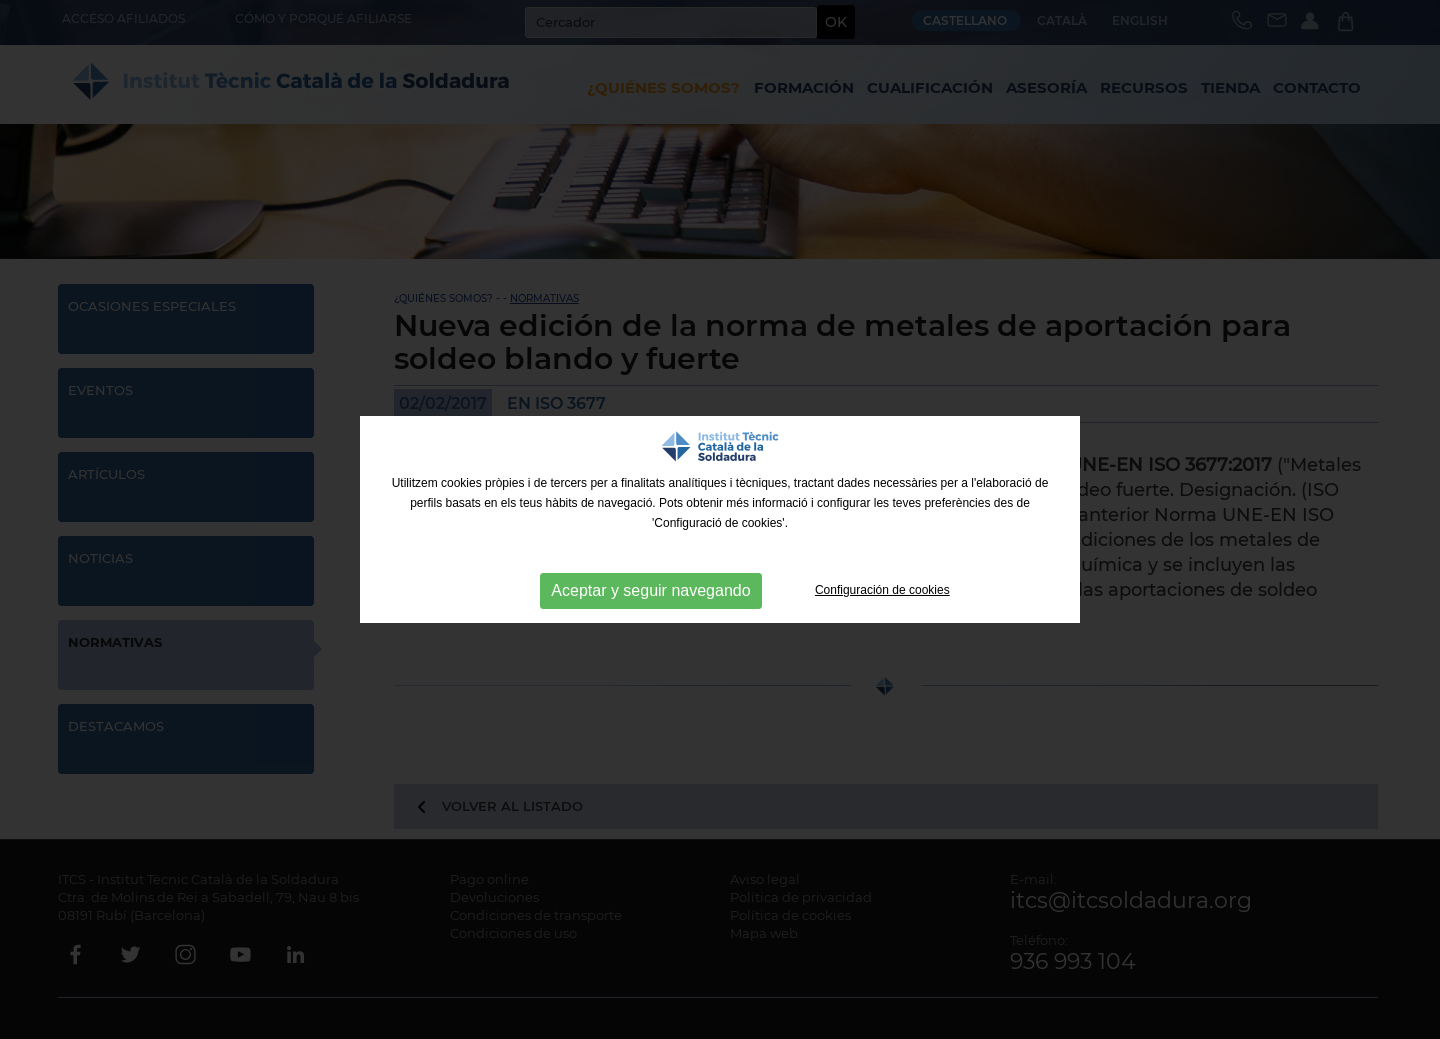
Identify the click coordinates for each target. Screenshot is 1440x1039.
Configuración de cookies (882, 590)
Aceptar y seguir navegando (650, 590)
